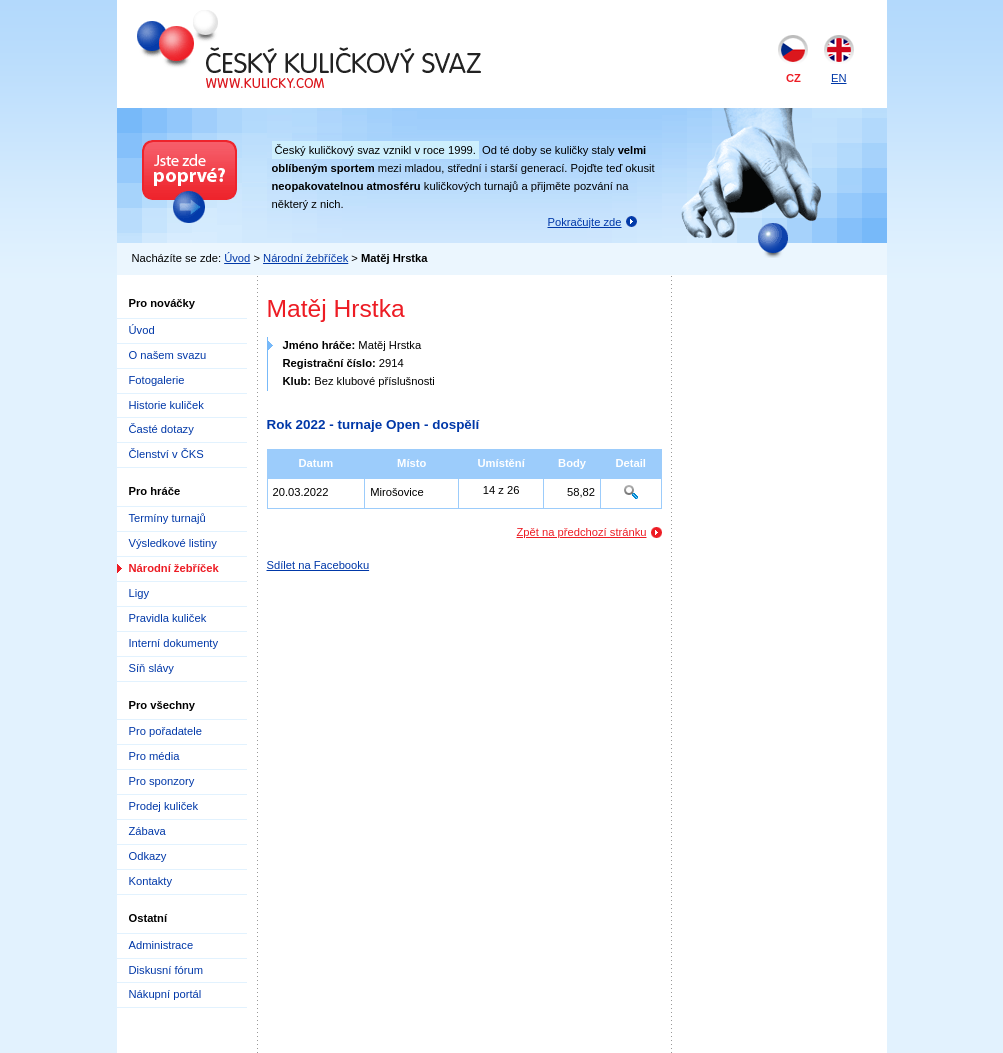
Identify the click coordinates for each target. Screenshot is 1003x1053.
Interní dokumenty (174, 643)
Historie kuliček (166, 405)
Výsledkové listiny (173, 543)
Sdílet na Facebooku (318, 565)
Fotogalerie (157, 380)
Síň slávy (151, 668)
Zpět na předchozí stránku (582, 532)
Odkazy (148, 856)
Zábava (147, 831)
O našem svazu (168, 355)
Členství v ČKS (166, 454)
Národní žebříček (305, 258)
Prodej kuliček (164, 806)
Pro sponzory (162, 781)
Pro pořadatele (165, 731)
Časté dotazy (161, 429)
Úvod (237, 258)
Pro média (154, 756)
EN (839, 78)
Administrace (161, 945)
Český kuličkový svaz (228, 18)
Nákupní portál (165, 994)
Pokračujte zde (585, 222)
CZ (793, 78)
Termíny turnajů (167, 518)
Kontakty (151, 881)
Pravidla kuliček (168, 618)
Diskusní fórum (166, 970)
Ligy (139, 593)
